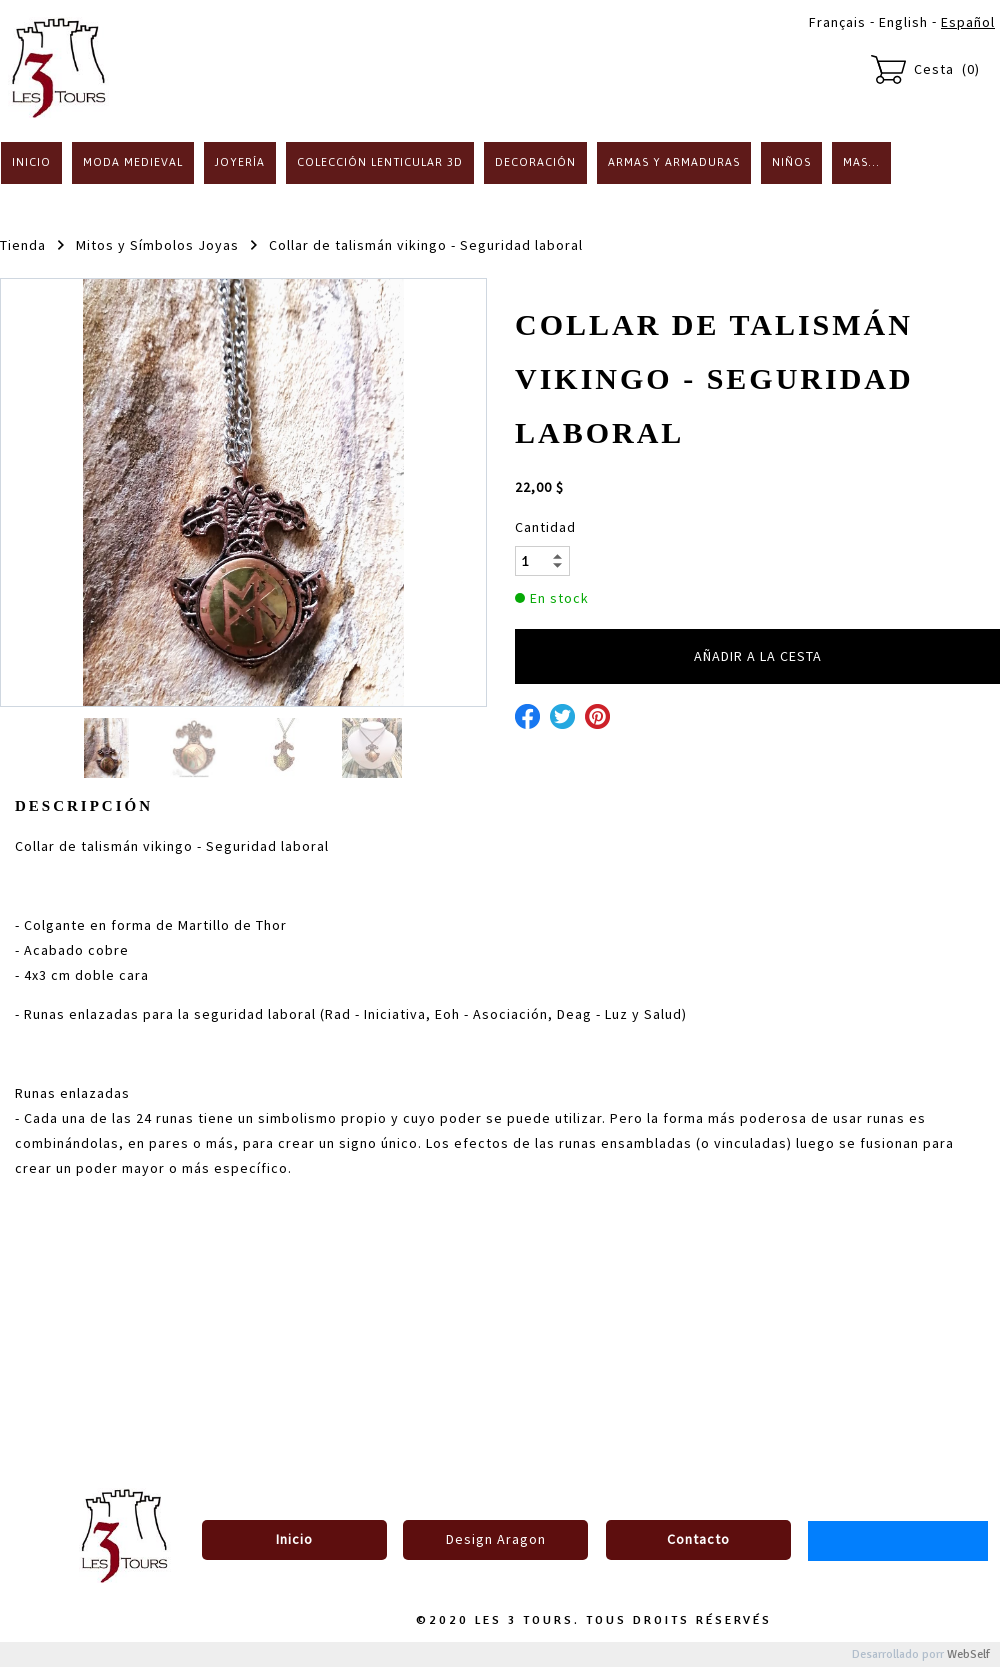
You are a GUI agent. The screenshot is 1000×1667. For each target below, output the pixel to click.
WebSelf (968, 1654)
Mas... (861, 162)
